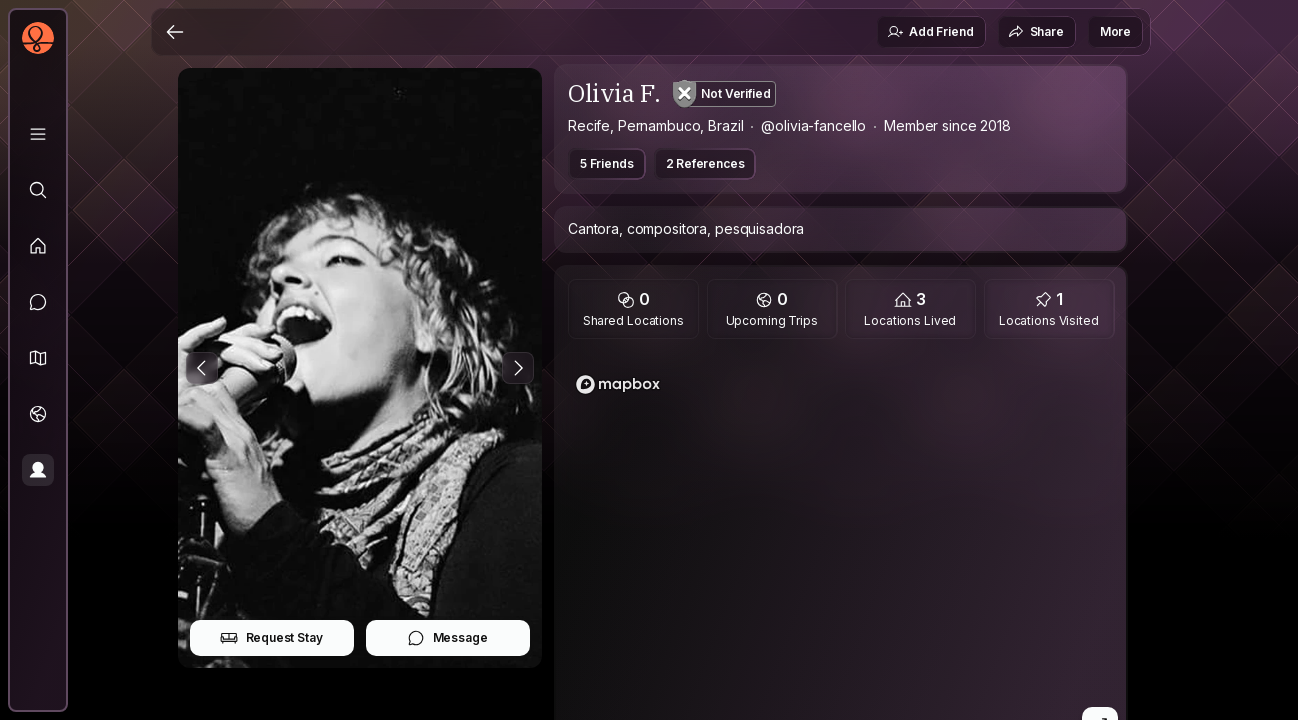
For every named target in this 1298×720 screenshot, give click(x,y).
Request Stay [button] (271, 638)
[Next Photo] (518, 368)
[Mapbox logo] (618, 384)
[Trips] (38, 414)
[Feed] (38, 246)
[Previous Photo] (202, 368)
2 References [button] (705, 163)
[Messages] (38, 302)
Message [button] (447, 638)
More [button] (1115, 31)
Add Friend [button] (930, 32)
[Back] (175, 32)
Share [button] (1036, 32)
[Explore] (38, 190)
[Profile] (38, 470)
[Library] (38, 134)
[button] (38, 358)
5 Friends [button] (607, 163)
